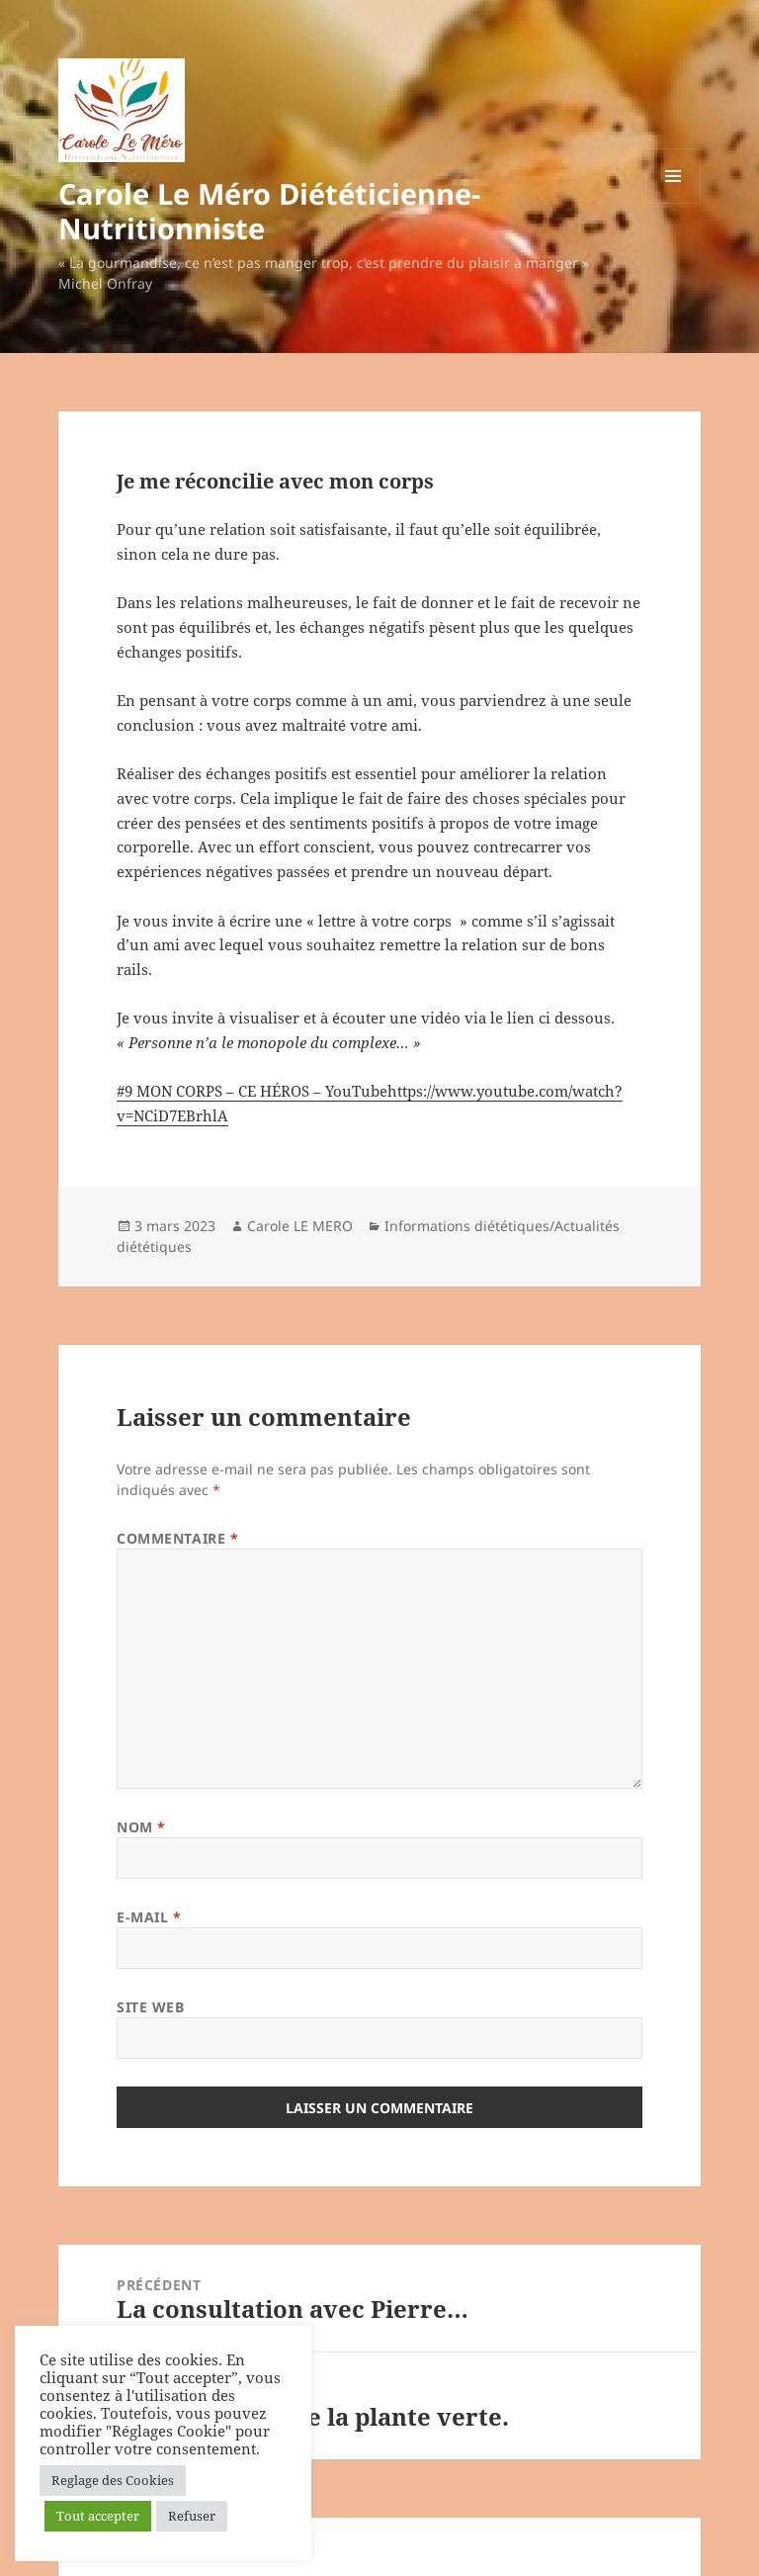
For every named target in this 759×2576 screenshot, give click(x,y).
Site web (150, 2007)
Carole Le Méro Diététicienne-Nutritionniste (269, 210)
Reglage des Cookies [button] (112, 2480)
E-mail (149, 1917)
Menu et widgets (673, 203)
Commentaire (177, 1538)
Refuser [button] (191, 2516)
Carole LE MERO (300, 1225)
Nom (141, 1827)
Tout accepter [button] (97, 2516)
